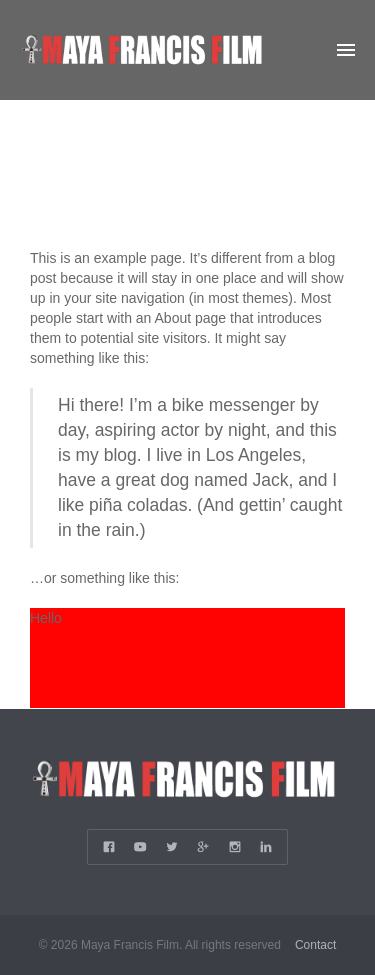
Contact (315, 945)
